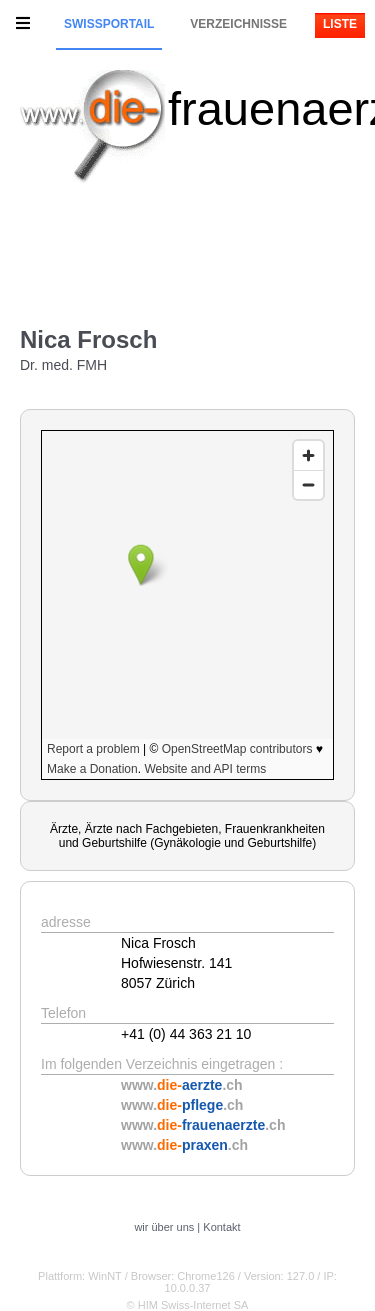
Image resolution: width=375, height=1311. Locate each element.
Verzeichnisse (238, 24)
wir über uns (164, 1227)
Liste (340, 24)
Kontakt (221, 1227)
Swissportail (109, 24)
